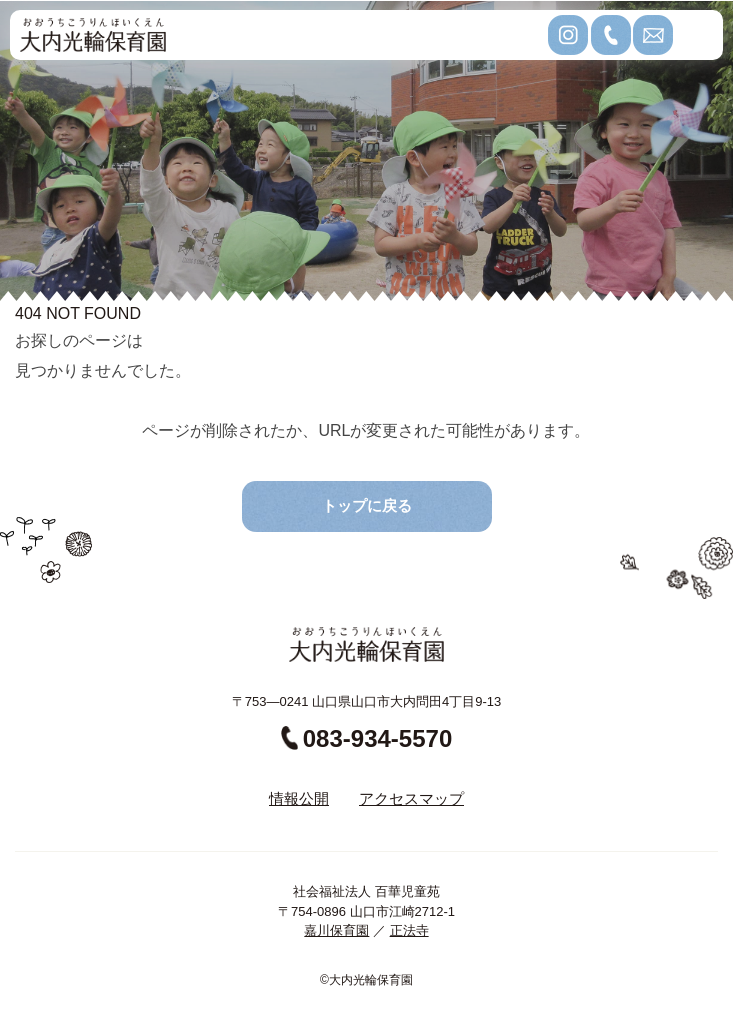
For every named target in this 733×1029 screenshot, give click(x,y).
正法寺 (409, 930)
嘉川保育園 (336, 930)
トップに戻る (367, 505)
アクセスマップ (411, 798)
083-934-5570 (366, 738)
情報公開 (299, 798)
